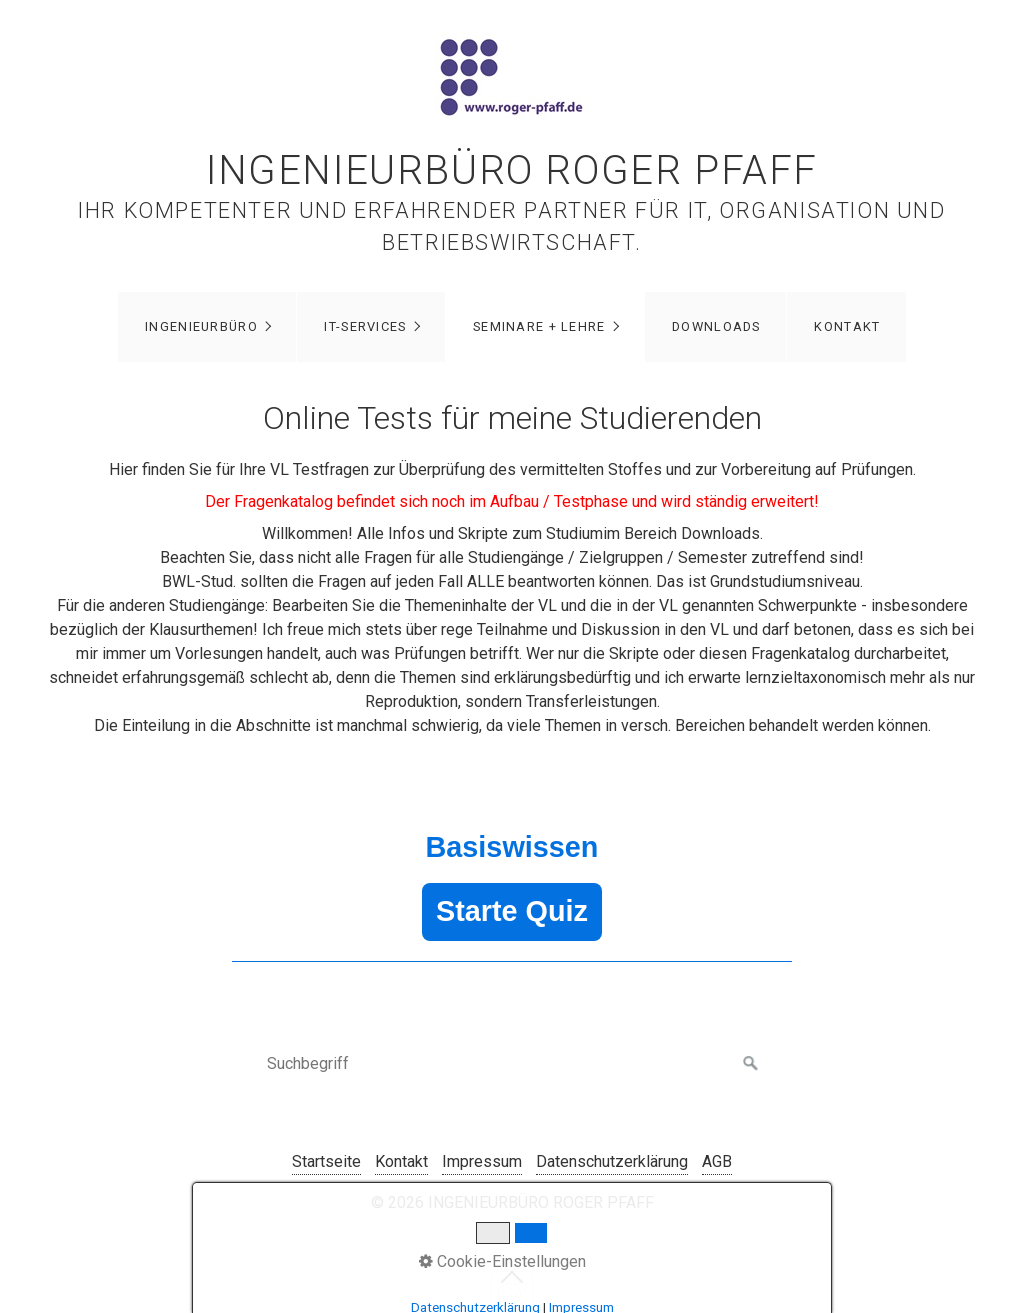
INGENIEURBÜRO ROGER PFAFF (512, 170)
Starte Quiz (512, 911)
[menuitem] (207, 327)
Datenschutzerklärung (612, 1161)
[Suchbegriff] (512, 1064)
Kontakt (847, 326)
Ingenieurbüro (201, 326)
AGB (717, 1161)
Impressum (482, 1161)
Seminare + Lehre (539, 326)
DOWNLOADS (716, 326)
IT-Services (365, 326)
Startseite (326, 1161)
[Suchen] (751, 1064)
